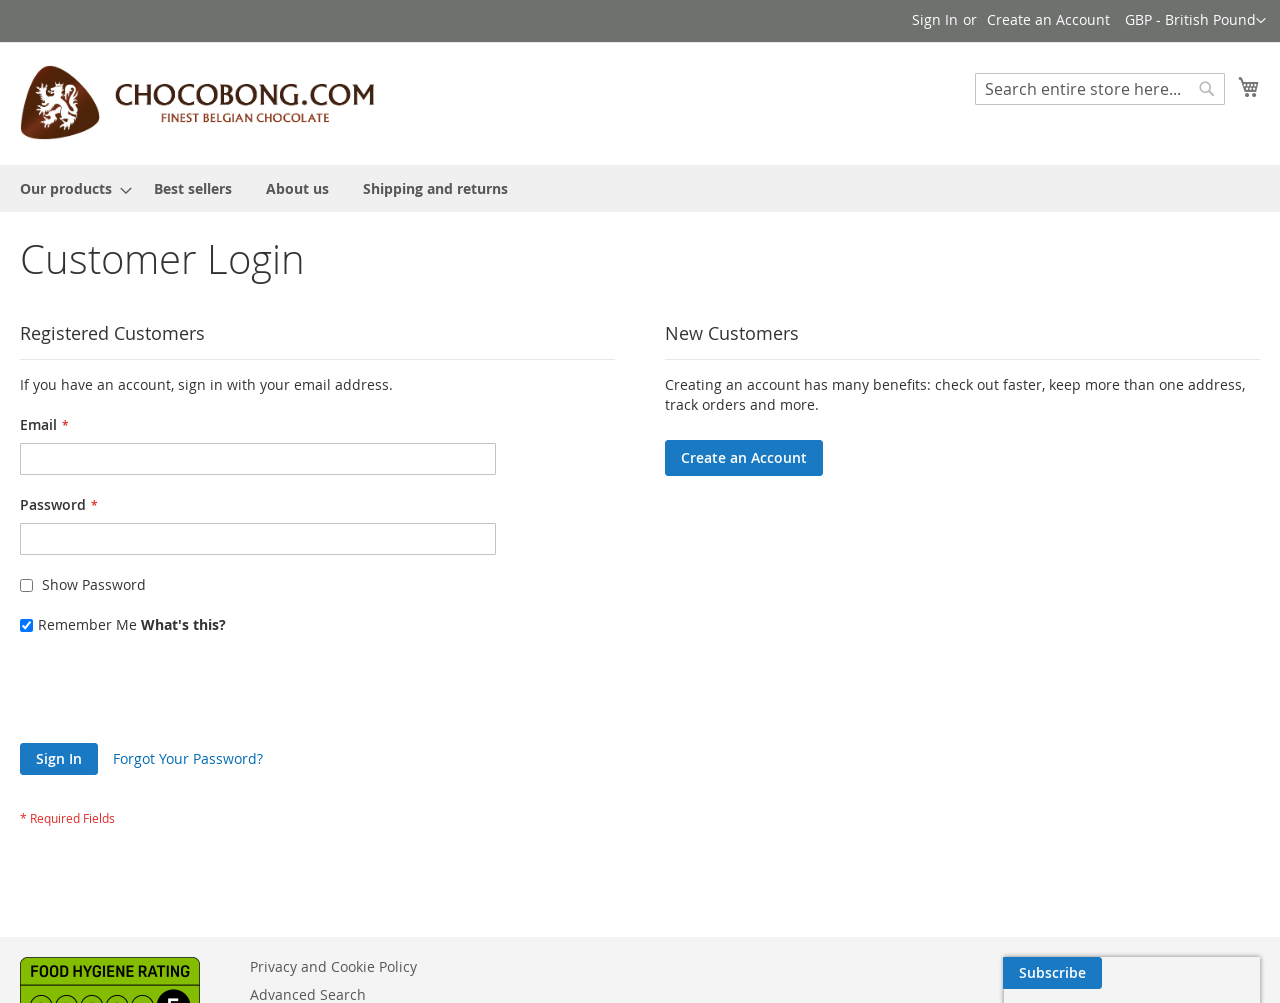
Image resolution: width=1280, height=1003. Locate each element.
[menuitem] (70, 188)
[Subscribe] (1210, 973)
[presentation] (172, 694)
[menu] (640, 188)
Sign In (935, 19)
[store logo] (197, 102)
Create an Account (1048, 19)
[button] (1195, 21)
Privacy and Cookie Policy (333, 966)
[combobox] (1100, 89)
